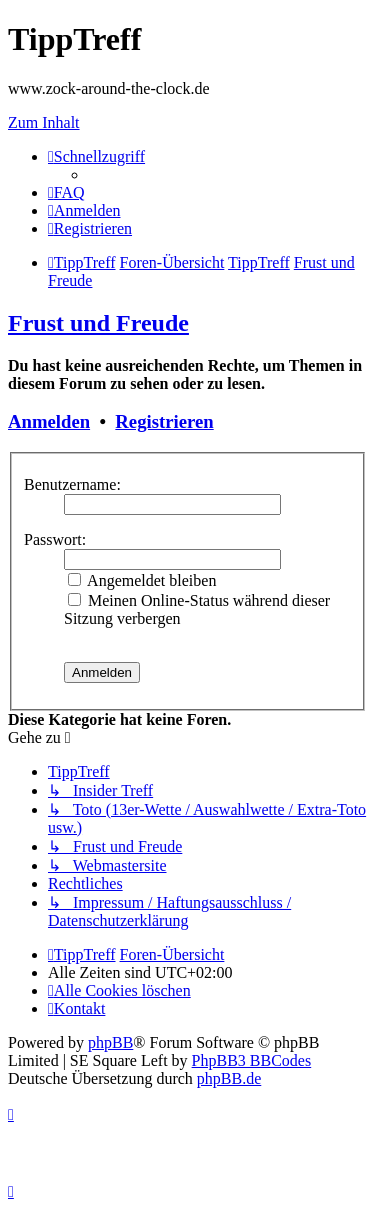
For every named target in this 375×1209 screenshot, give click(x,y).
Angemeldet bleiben (142, 580)
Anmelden (49, 421)
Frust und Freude (98, 323)
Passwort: (55, 539)
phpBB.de (229, 1078)
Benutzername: (72, 484)
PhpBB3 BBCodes (252, 1060)
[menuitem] (66, 192)
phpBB (110, 1042)
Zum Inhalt (44, 122)
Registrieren (164, 421)
